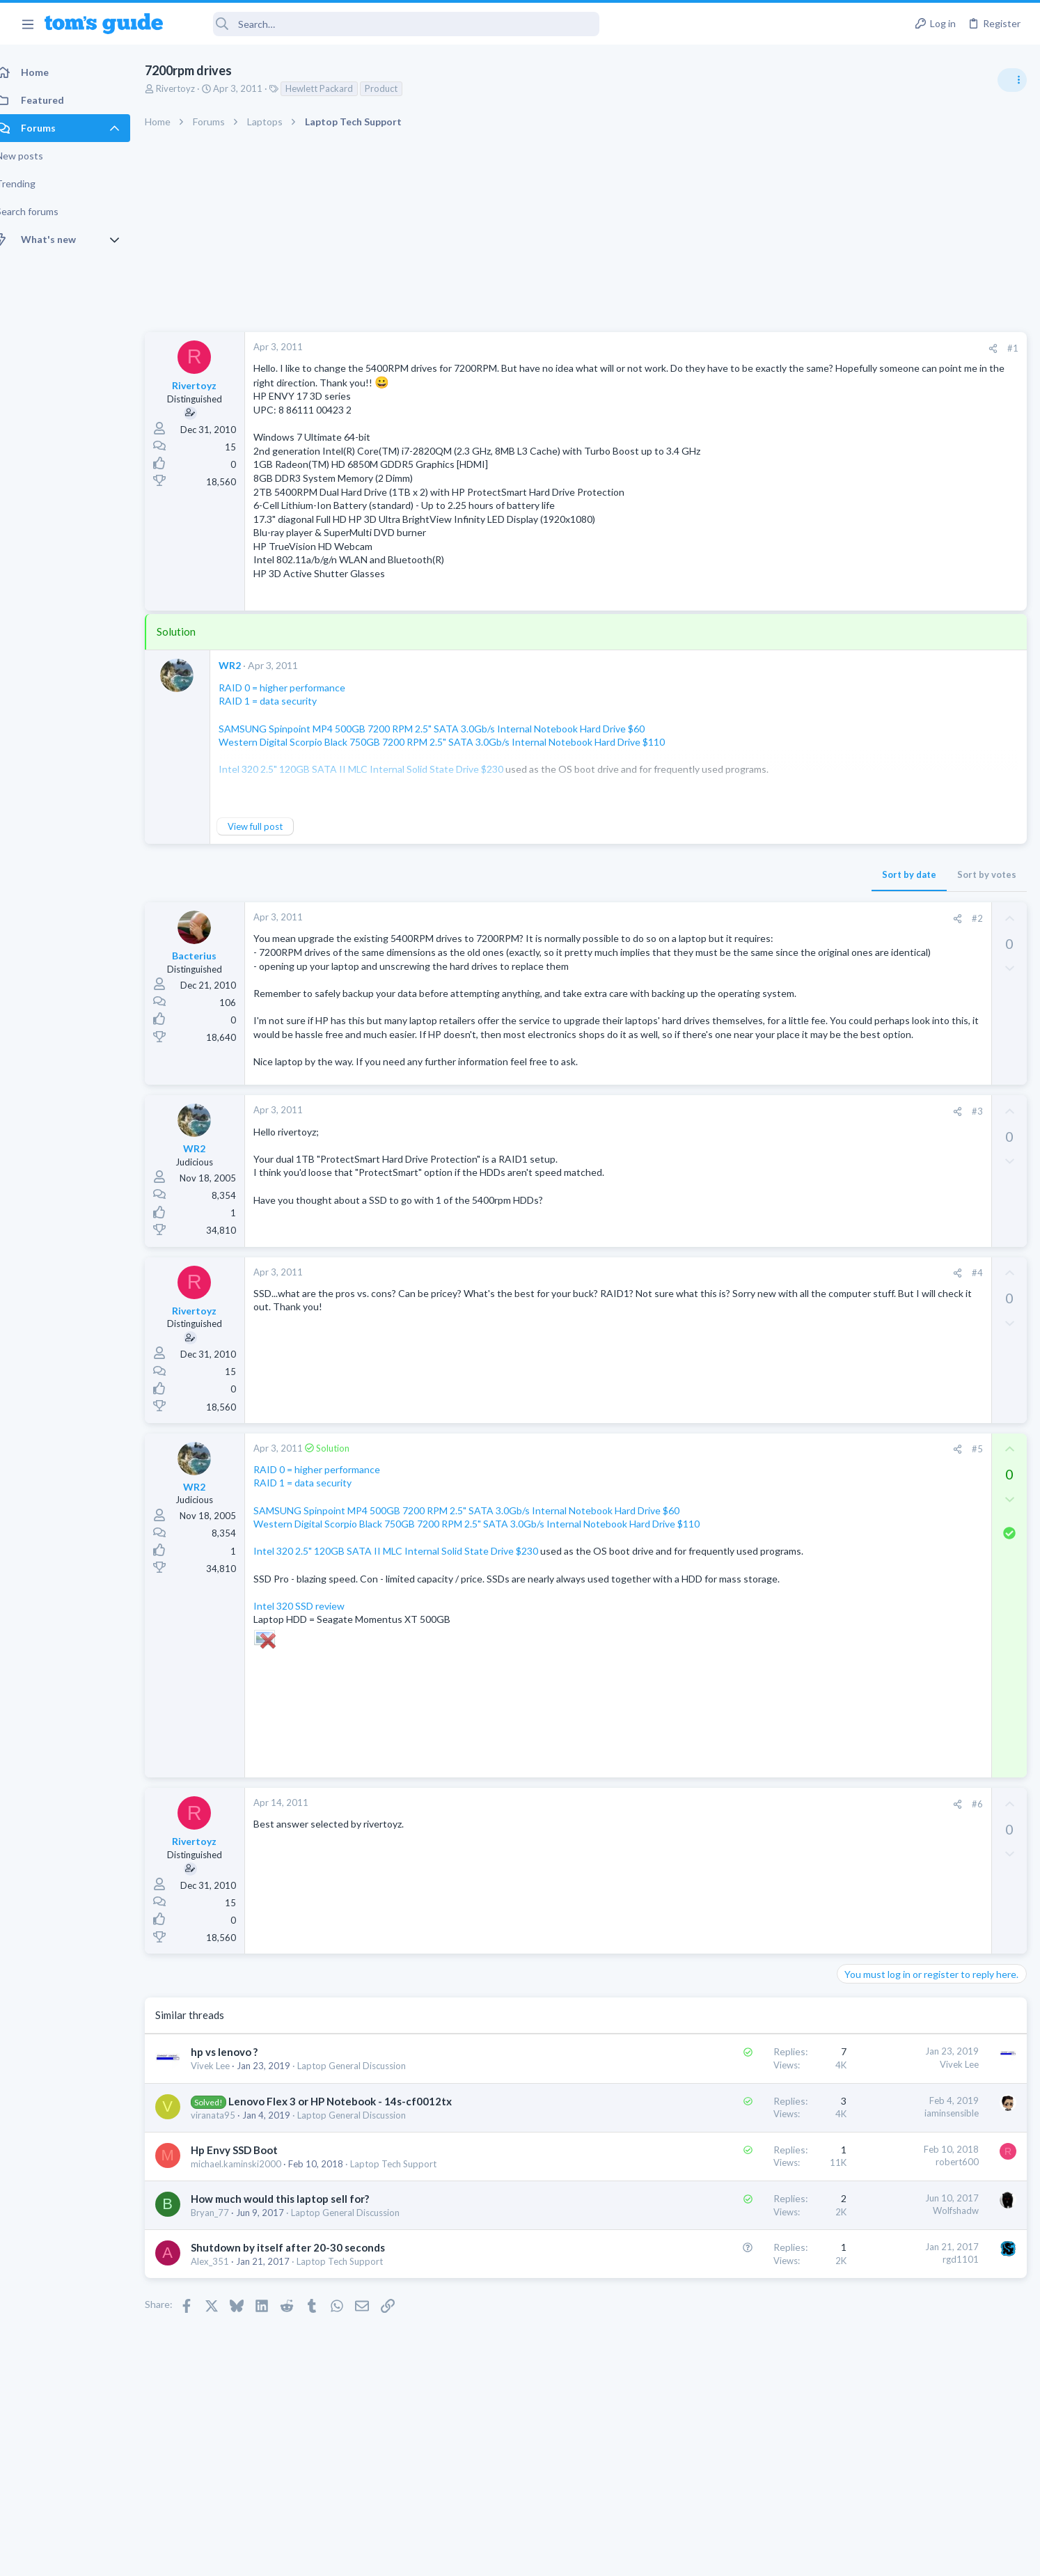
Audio (854, 852)
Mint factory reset (903, 1027)
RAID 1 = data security (283, 701)
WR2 (245, 665)
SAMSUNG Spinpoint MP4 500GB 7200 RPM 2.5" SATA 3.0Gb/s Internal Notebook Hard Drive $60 (447, 729)
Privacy (556, 2556)
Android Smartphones (887, 1066)
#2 (753, 918)
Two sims (862, 880)
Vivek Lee (225, 2147)
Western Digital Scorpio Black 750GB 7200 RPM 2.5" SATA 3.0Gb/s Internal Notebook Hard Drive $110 (457, 742)
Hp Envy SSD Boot (249, 2231)
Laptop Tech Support (408, 2245)
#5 (753, 1503)
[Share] (769, 348)
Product (396, 88)
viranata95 (228, 2196)
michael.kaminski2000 (251, 2245)
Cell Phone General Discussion (903, 919)
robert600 (733, 2243)
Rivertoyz (190, 88)
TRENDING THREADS (864, 756)
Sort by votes (763, 874)
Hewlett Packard (334, 88)
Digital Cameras (874, 1134)
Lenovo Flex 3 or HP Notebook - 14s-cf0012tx (355, 2182)
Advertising (370, 2556)
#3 (753, 1166)
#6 (753, 1886)
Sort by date (686, 874)
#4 (753, 1327)
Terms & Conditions (651, 2556)
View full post (270, 826)
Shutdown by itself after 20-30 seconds (303, 2329)
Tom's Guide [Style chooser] (927, 2460)
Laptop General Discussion (367, 2147)
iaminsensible (728, 2194)
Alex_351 (225, 2343)
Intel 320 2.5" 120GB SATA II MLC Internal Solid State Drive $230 (411, 1606)
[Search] (390, 24)
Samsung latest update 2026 (926, 1162)
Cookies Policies (467, 2556)
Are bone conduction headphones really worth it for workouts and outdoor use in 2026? (929, 800)
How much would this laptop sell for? (295, 2281)
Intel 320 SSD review (314, 1687)
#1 (789, 348)
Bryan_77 (225, 2294)
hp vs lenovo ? (239, 2134)
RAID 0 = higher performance (297, 687)
